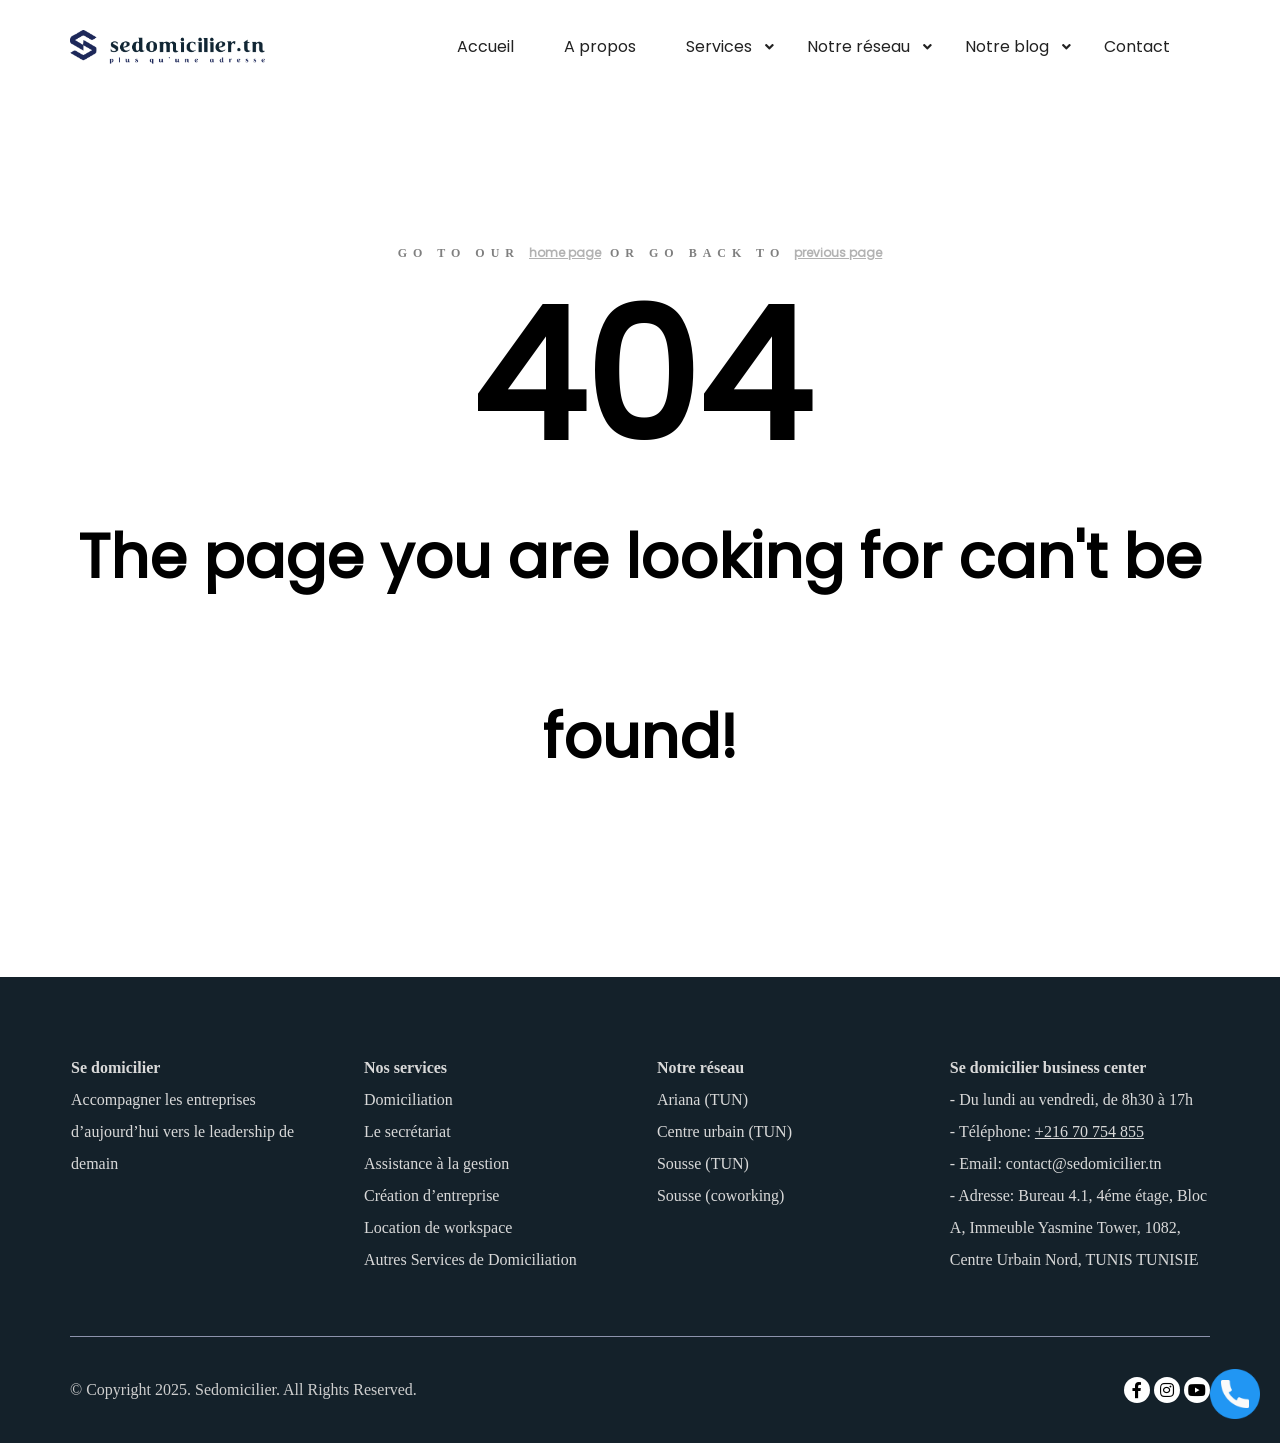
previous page (838, 252)
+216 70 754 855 (1089, 1131)
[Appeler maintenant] (1235, 1396)
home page (565, 252)
